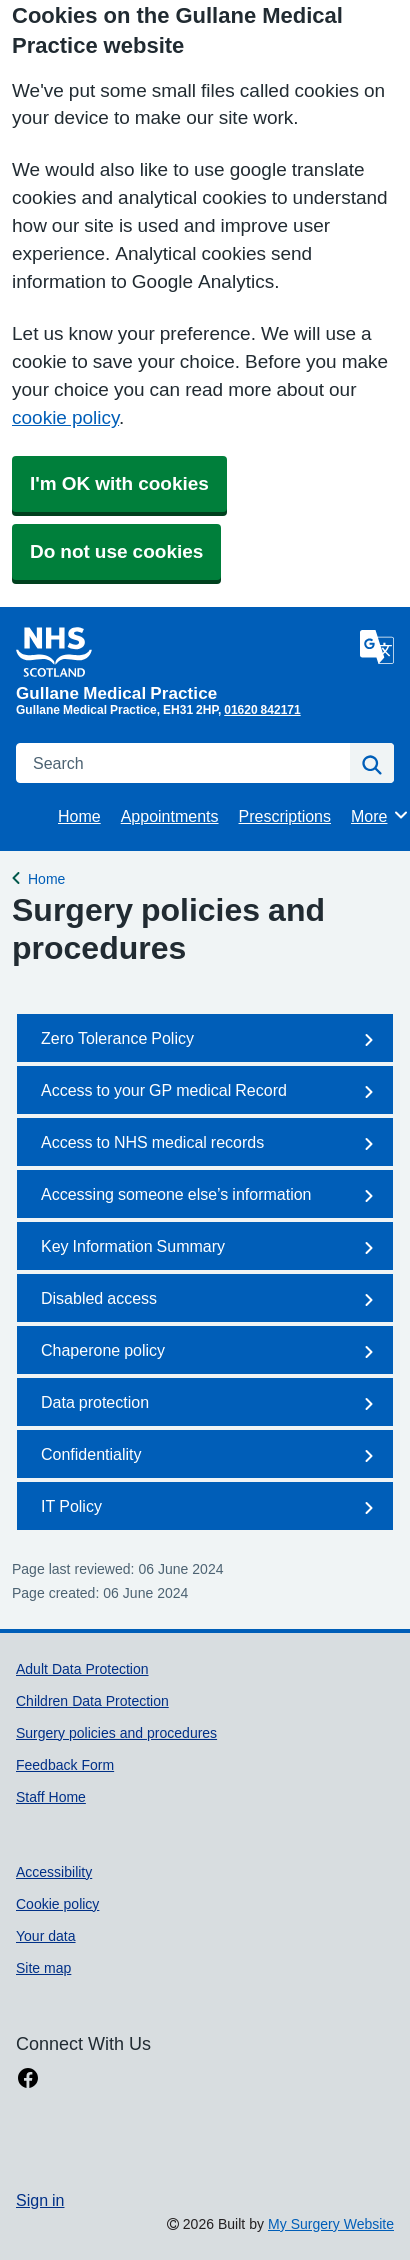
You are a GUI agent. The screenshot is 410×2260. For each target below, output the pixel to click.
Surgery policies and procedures (116, 1733)
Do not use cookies (116, 551)
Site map (43, 1968)
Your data (46, 1936)
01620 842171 (262, 710)
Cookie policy (57, 1904)
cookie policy (65, 417)
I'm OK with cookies (119, 483)
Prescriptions (285, 816)
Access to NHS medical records (211, 1144)
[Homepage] (184, 664)
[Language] (377, 647)
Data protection (211, 1404)
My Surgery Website (331, 2224)
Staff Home (51, 1797)
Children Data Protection (92, 1701)
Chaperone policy (211, 1352)
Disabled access (211, 1300)
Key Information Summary (211, 1248)
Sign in (40, 2200)
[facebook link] (28, 2078)
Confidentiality (211, 1456)
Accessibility (54, 1872)
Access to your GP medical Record (211, 1092)
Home (79, 816)
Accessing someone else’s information (211, 1196)
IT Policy (211, 1508)
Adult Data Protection (82, 1669)
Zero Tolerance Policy (211, 1040)
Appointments (170, 816)
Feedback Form (65, 1765)
